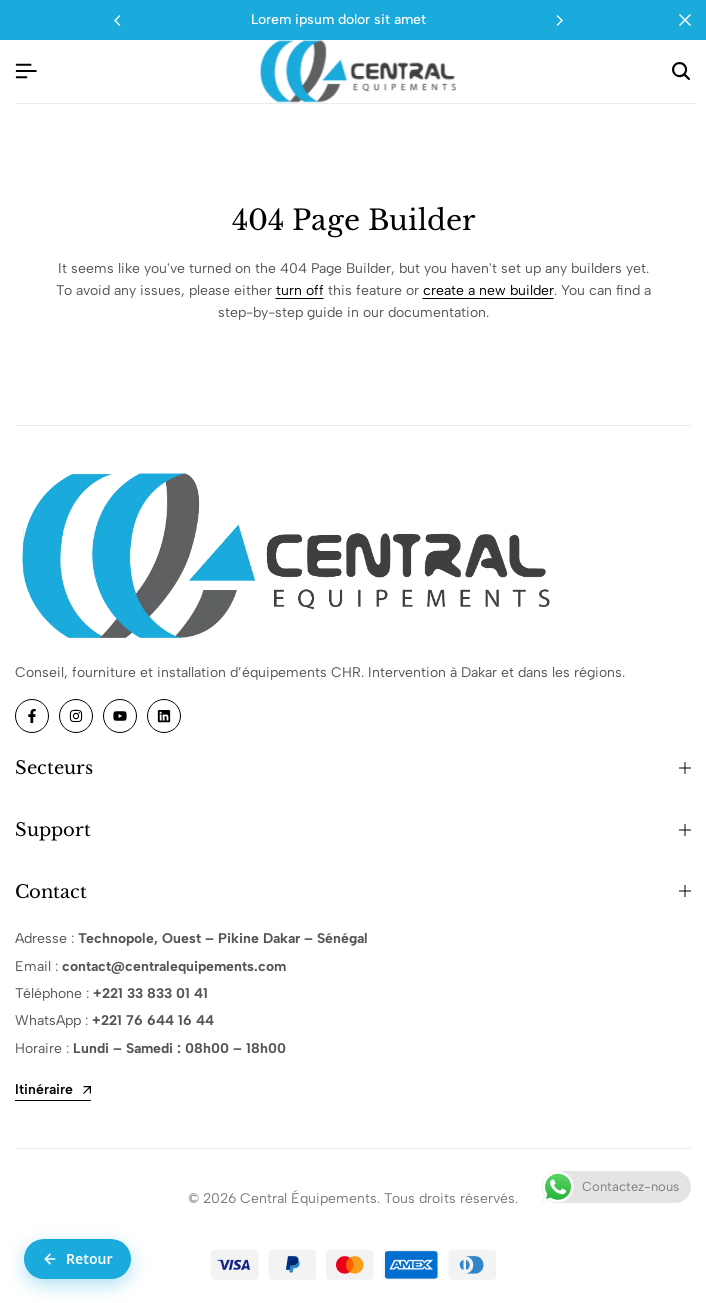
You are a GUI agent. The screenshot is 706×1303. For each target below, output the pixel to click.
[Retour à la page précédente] (77, 1259)
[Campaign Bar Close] (685, 20)
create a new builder (488, 290)
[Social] (32, 716)
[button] (559, 20)
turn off (300, 290)
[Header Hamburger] (26, 71)
